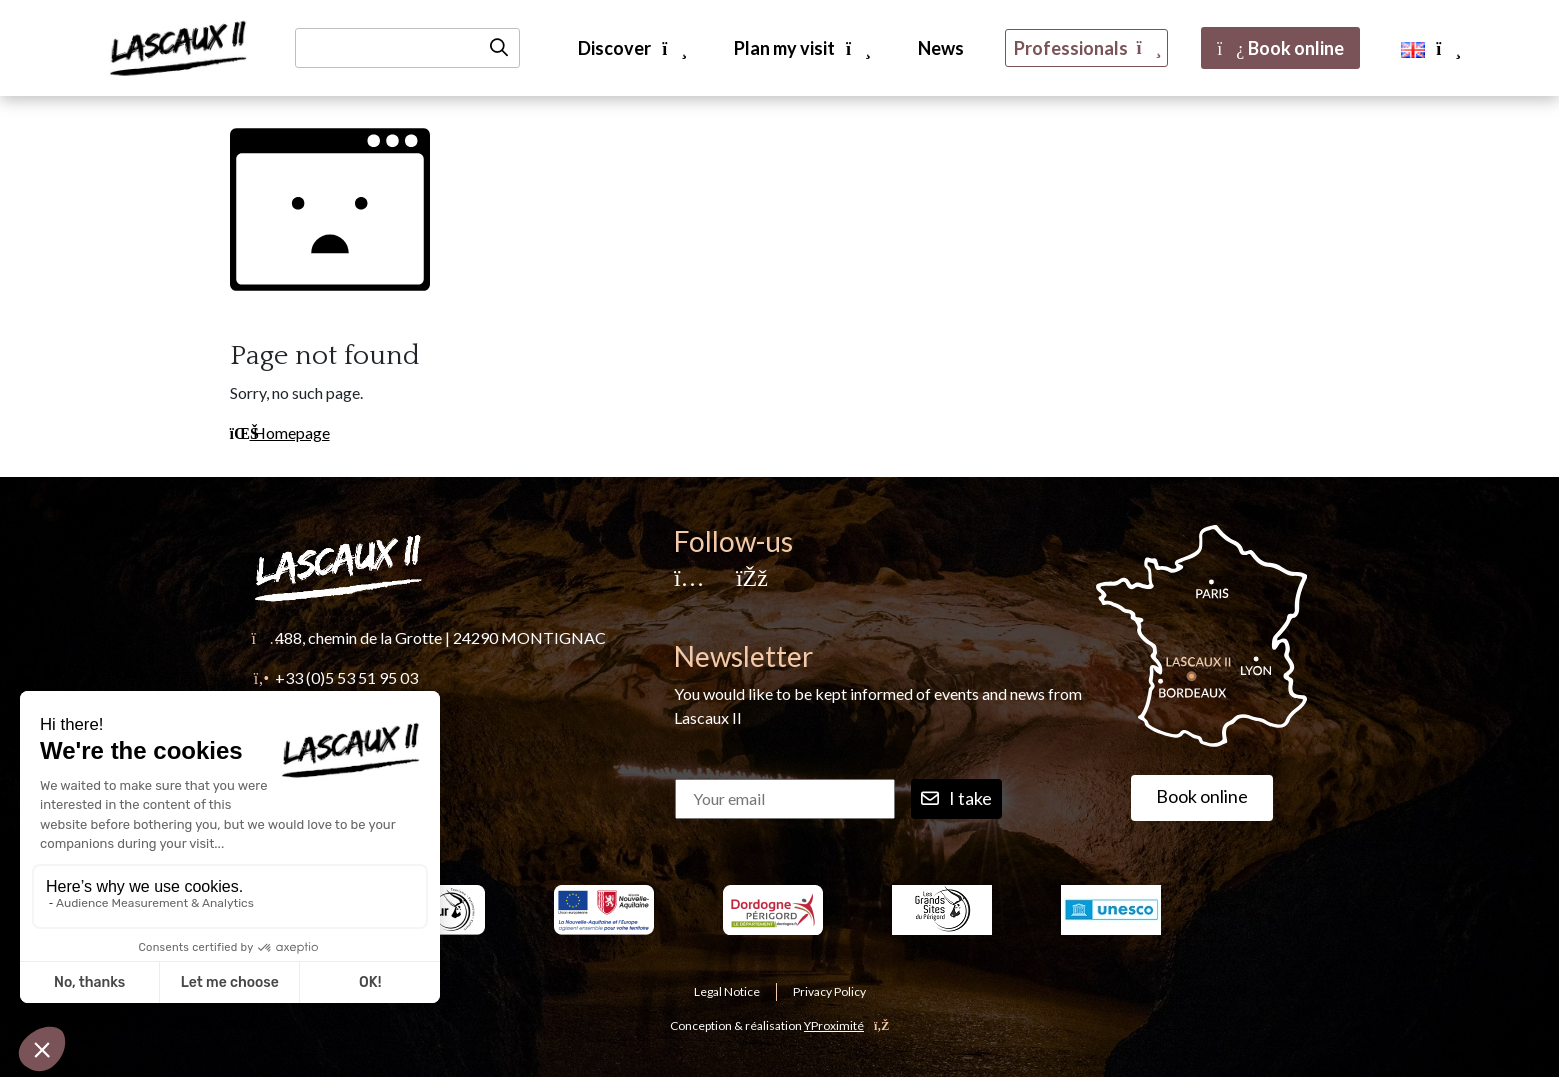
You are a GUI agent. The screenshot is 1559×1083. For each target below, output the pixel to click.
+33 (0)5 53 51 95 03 (346, 677)
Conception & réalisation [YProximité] (779, 1025)
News (941, 48)
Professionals (1086, 48)
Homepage (280, 432)
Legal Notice (727, 991)
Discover (631, 48)
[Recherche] (407, 48)
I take (956, 799)
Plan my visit (801, 48)
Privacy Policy (829, 991)
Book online (1280, 48)
